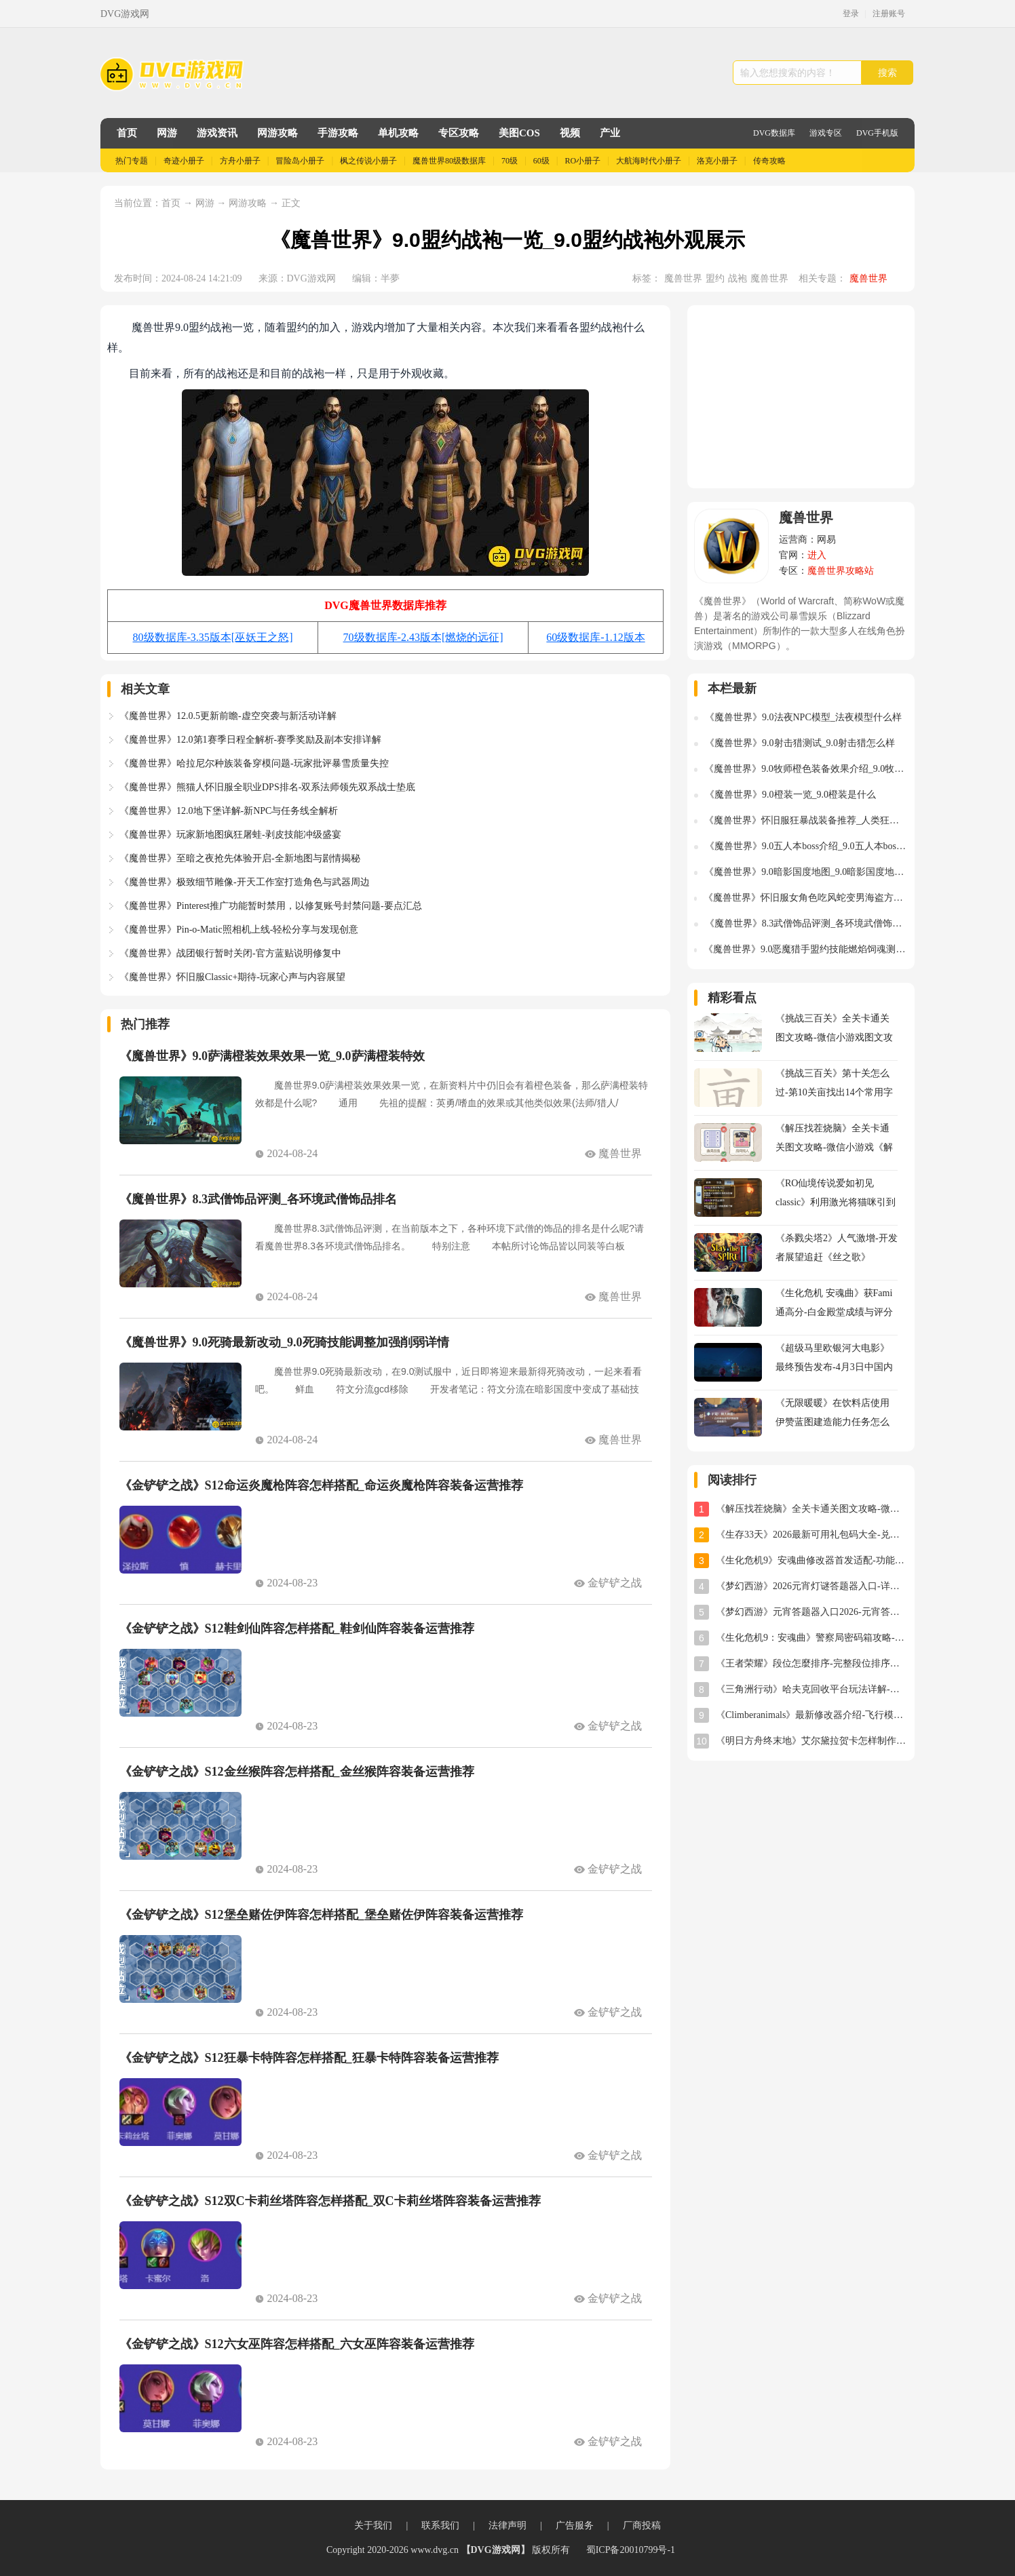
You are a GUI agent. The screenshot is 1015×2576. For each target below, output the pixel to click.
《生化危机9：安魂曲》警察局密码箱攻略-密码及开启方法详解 (812, 1638)
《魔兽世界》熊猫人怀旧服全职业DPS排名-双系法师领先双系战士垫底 (267, 787)
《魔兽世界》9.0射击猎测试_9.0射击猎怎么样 (800, 743)
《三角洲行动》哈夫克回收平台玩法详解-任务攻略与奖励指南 (812, 1689)
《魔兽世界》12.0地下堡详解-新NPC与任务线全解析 (228, 811)
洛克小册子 (717, 160)
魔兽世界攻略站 (840, 571)
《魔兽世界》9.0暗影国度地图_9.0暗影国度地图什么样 (806, 872)
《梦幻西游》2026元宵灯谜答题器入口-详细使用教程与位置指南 (812, 1586)
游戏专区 (825, 133)
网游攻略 (277, 133)
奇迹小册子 (184, 160)
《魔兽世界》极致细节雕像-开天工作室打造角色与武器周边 (244, 882)
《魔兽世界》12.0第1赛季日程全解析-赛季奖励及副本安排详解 (250, 740)
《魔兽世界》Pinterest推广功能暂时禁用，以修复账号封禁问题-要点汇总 (270, 906)
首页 (127, 133)
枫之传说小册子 (368, 160)
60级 (541, 160)
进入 (816, 555)
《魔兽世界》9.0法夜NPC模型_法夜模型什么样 (803, 717)
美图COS (519, 133)
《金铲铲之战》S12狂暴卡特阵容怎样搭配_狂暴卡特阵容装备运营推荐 (309, 2058)
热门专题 (131, 160)
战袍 (737, 278)
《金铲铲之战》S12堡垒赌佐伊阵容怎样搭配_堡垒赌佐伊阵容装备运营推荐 (321, 1914)
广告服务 (575, 2525)
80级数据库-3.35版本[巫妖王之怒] (213, 637)
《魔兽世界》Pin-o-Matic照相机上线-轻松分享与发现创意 (238, 929)
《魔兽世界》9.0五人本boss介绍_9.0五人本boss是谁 (806, 846)
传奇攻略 (769, 160)
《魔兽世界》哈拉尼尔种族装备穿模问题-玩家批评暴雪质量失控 (254, 763)
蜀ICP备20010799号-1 (630, 2550)
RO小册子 (583, 160)
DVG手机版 (877, 133)
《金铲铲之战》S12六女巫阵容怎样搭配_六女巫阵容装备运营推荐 (296, 2344)
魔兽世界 (683, 278)
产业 (610, 133)
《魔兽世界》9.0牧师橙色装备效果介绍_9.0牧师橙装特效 (806, 769)
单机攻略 (398, 133)
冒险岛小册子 (299, 160)
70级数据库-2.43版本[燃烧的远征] (423, 637)
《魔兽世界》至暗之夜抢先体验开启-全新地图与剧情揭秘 (239, 858)
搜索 (887, 72)
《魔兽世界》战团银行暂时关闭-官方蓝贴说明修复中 (230, 953)
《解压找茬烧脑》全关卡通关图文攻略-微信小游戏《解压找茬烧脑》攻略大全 (812, 1509)
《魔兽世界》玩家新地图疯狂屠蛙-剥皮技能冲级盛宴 (230, 835)
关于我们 (373, 2525)
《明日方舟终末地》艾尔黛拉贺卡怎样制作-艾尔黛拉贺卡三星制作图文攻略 (812, 1741)
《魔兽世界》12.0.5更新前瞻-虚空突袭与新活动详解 (228, 716)
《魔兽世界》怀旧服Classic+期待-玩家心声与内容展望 (232, 977)
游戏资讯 (217, 133)
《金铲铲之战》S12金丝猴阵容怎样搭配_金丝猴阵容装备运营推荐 (296, 1771)
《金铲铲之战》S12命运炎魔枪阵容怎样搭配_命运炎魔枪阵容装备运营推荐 (321, 1485)
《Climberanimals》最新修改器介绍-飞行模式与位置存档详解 (812, 1715)
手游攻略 (338, 133)
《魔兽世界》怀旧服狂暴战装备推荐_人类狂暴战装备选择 (806, 820)
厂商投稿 (642, 2525)
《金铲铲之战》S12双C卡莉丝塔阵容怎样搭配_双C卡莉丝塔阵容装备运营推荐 (330, 2201)
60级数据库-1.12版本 (595, 637)
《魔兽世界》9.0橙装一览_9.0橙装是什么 (790, 794)
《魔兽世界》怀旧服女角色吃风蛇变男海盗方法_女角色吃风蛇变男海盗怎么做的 (806, 898)
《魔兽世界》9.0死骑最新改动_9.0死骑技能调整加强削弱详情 (284, 1342)
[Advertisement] (801, 397)
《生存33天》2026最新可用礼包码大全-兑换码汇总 (812, 1534)
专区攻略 (458, 133)
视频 (570, 133)
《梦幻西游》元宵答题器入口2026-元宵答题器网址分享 (812, 1612)
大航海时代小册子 (648, 160)
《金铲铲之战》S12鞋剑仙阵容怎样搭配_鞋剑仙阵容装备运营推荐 (296, 1628)
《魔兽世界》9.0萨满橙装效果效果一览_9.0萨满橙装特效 (272, 1056)
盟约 (715, 278)
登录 (851, 13)
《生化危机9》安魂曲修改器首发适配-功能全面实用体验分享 (812, 1560)
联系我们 (440, 2525)
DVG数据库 (774, 133)
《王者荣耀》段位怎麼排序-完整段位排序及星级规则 (812, 1663)
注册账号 (889, 13)
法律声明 (507, 2525)
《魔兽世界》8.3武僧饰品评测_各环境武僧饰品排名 (258, 1199)
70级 (509, 160)
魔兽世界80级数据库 (449, 160)
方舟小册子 (240, 160)
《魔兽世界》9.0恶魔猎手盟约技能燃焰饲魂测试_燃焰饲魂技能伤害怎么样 (806, 949)
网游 (167, 133)
